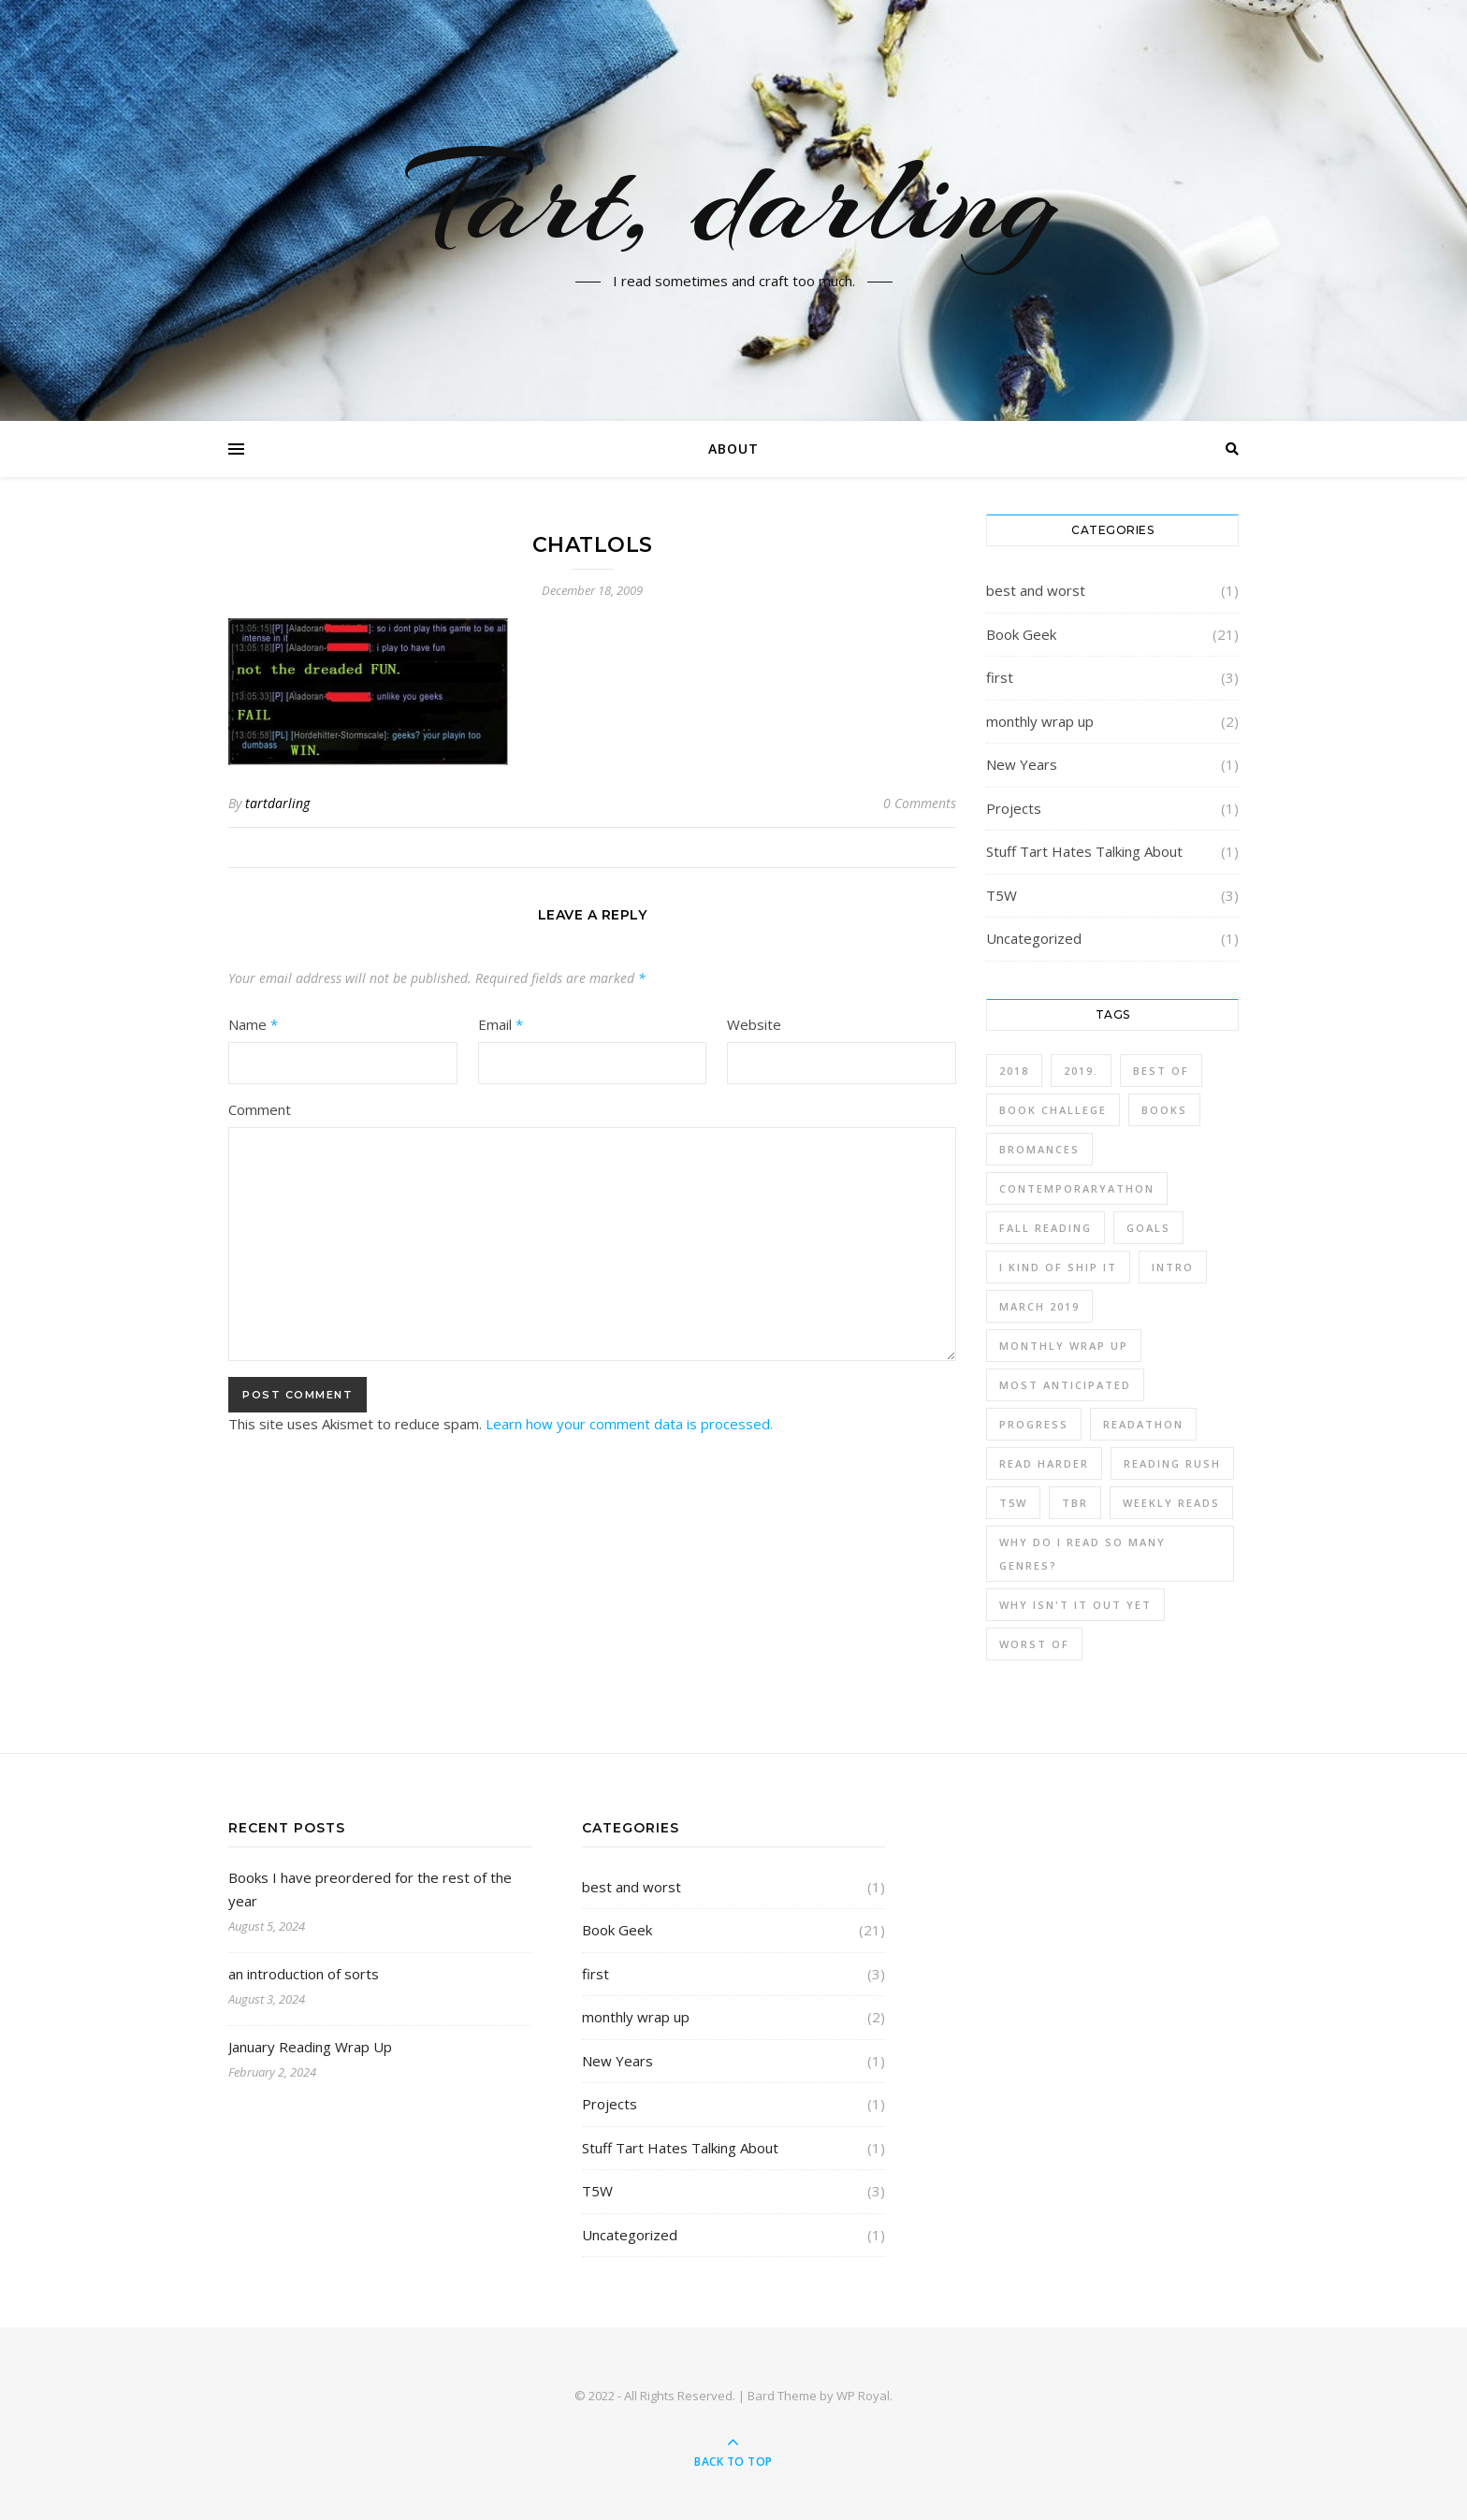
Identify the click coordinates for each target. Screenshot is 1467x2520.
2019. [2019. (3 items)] (1081, 1071)
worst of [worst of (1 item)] (1034, 1644)
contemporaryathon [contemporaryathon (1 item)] (1077, 1188)
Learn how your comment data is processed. (629, 1423)
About (733, 448)
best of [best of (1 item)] (1161, 1071)
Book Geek (1021, 634)
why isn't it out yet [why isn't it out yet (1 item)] (1075, 1605)
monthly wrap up (1040, 721)
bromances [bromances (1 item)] (1039, 1149)
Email (500, 1024)
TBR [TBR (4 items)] (1075, 1503)
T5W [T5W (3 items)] (1013, 1503)
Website (754, 1024)
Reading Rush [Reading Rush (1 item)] (1172, 1463)
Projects (1013, 808)
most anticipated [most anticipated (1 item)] (1065, 1385)
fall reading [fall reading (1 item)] (1045, 1228)
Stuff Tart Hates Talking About (1084, 851)
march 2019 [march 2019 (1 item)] (1039, 1306)
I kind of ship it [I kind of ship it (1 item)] (1058, 1267)
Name (253, 1024)
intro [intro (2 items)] (1173, 1267)
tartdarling (277, 803)
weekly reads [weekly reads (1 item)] (1171, 1503)
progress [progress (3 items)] (1033, 1424)
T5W (1001, 895)
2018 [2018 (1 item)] (1014, 1071)
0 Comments (919, 803)
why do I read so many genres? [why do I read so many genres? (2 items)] (1082, 1553)
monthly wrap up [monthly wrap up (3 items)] (1063, 1346)
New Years (1021, 764)
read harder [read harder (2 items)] (1044, 1463)
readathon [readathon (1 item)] (1143, 1424)
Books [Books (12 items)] (1164, 1110)
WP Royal (863, 2395)
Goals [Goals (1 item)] (1148, 1228)
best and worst (1035, 590)
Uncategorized (1034, 938)
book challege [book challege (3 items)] (1053, 1110)
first (999, 677)
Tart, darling (734, 199)
